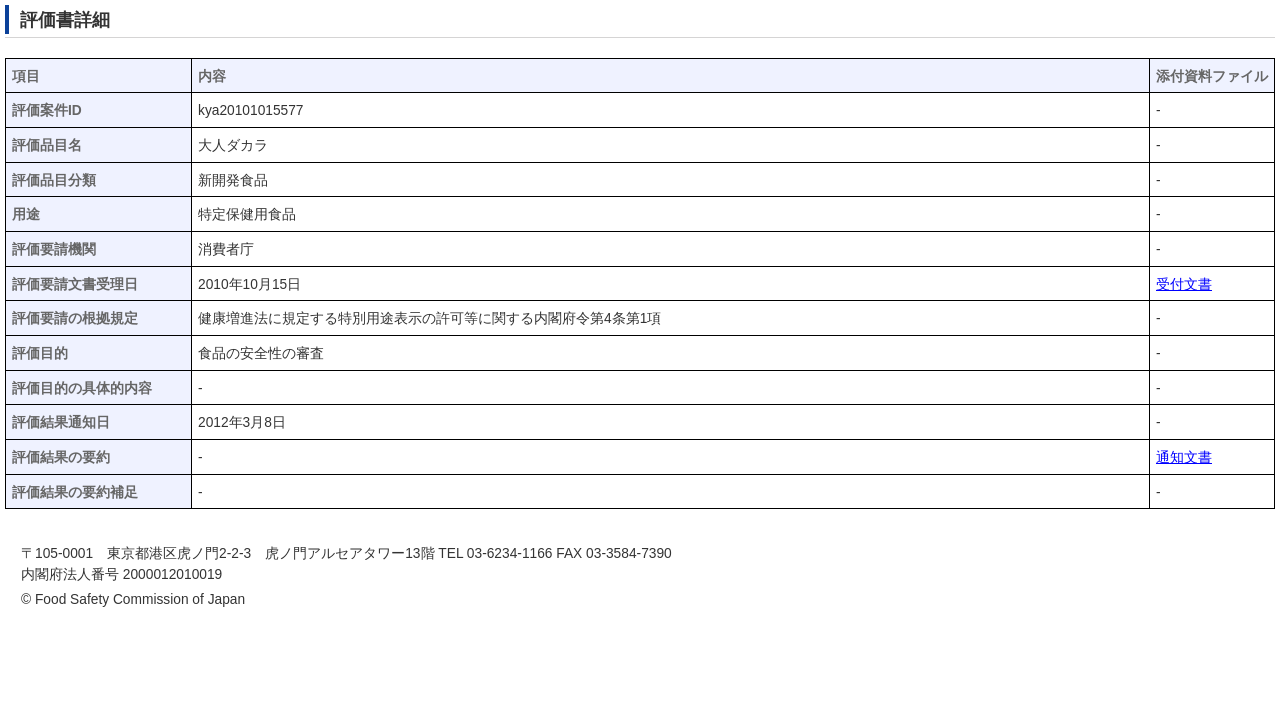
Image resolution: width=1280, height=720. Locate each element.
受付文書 (1184, 284)
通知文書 (1184, 457)
